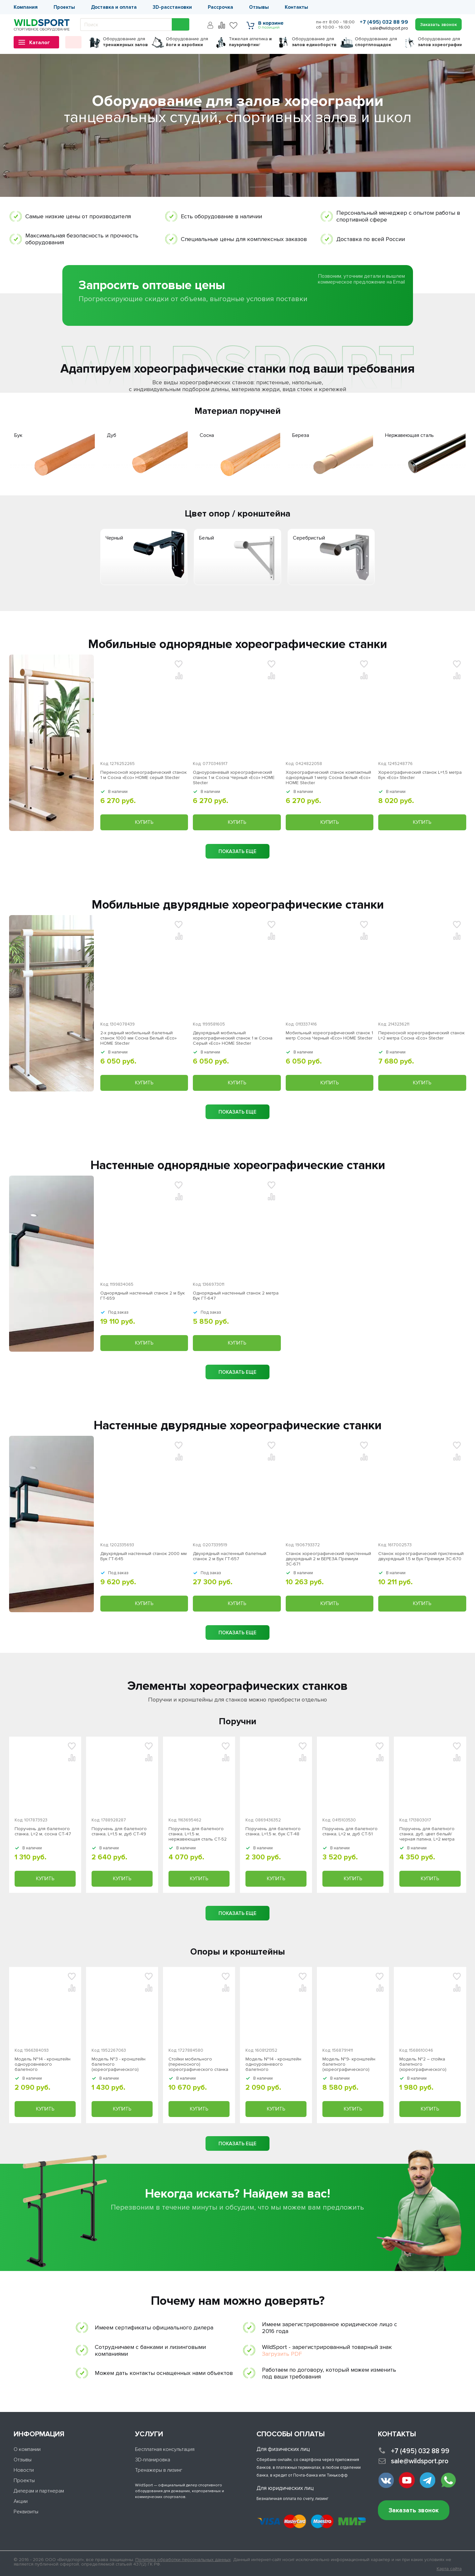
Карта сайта (449, 2569)
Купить (144, 822)
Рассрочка (220, 7)
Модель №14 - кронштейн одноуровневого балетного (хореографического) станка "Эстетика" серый (42, 2064)
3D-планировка (152, 2459)
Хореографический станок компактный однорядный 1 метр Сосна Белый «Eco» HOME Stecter (328, 777)
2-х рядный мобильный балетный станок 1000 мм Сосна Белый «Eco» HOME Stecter (138, 1038)
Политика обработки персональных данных (183, 2559)
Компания (26, 7)
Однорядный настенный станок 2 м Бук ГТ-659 (142, 1296)
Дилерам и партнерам (39, 2491)
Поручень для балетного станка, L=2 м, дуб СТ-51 (350, 1831)
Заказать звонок (414, 2510)
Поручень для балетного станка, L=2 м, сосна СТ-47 (43, 1831)
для (125, 41)
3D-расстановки (172, 7)
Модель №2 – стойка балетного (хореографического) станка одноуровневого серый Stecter (425, 2064)
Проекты (64, 7)
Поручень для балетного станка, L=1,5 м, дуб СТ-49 (119, 1831)
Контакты (296, 7)
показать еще (237, 851)
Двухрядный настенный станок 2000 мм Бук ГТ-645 (143, 1556)
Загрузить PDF (282, 2354)
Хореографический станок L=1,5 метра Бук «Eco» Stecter (420, 775)
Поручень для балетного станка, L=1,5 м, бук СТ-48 (273, 1831)
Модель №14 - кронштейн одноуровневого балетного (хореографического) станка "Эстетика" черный (273, 2064)
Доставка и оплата (114, 7)
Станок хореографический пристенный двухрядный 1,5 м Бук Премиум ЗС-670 (421, 1556)
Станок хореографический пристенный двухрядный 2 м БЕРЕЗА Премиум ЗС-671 (328, 1559)
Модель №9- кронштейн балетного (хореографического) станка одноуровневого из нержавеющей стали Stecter (352, 2064)
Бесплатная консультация (164, 2449)
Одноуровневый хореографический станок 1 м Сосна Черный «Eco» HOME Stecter (234, 777)
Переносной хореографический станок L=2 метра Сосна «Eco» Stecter (421, 1035)
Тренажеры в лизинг (158, 2470)
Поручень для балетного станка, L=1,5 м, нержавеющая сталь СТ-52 (198, 1834)
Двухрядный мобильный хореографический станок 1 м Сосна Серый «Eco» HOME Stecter (232, 1038)
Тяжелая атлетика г (250, 41)
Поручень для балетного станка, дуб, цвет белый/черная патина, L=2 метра (427, 1834)
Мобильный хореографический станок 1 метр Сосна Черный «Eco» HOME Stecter (329, 1035)
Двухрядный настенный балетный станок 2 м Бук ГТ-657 (229, 1556)
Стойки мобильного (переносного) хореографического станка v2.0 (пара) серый (198, 2064)
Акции (21, 2501)
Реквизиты (26, 2511)
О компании (27, 2449)
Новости (24, 2470)
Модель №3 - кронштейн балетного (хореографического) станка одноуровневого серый (118, 2064)
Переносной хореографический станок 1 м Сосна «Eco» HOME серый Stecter (143, 775)
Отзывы (259, 7)
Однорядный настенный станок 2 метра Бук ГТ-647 (236, 1296)
